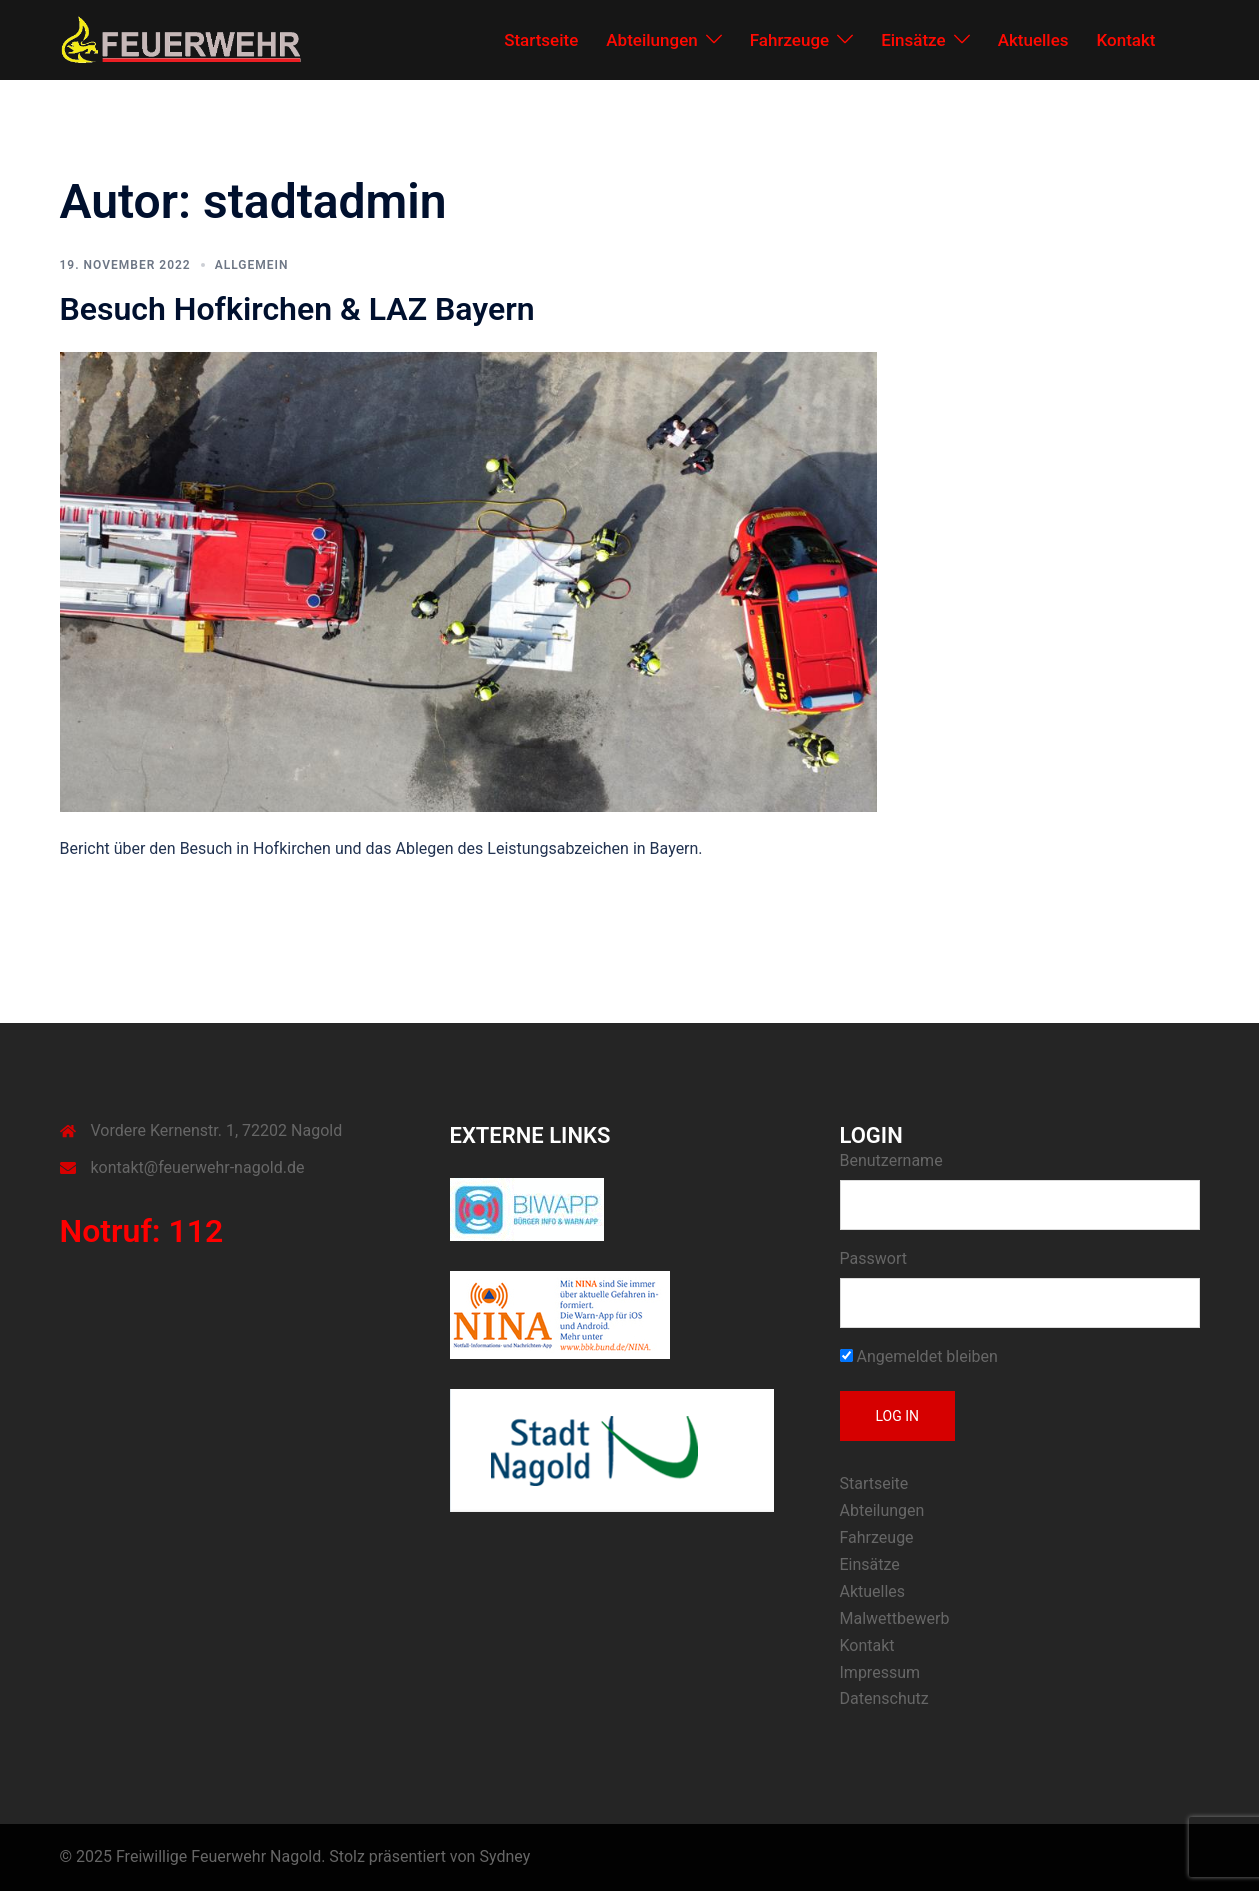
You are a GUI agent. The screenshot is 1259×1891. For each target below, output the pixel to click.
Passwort (873, 1258)
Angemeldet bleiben (919, 1356)
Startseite (541, 40)
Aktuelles (1033, 40)
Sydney (504, 1856)
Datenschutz (884, 1698)
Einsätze (913, 40)
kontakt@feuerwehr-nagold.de (198, 1167)
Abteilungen (651, 40)
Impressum (880, 1672)
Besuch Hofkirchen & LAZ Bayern (297, 309)
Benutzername (891, 1160)
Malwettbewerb (895, 1618)
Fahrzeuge (789, 40)
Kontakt (1126, 40)
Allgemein (252, 265)
